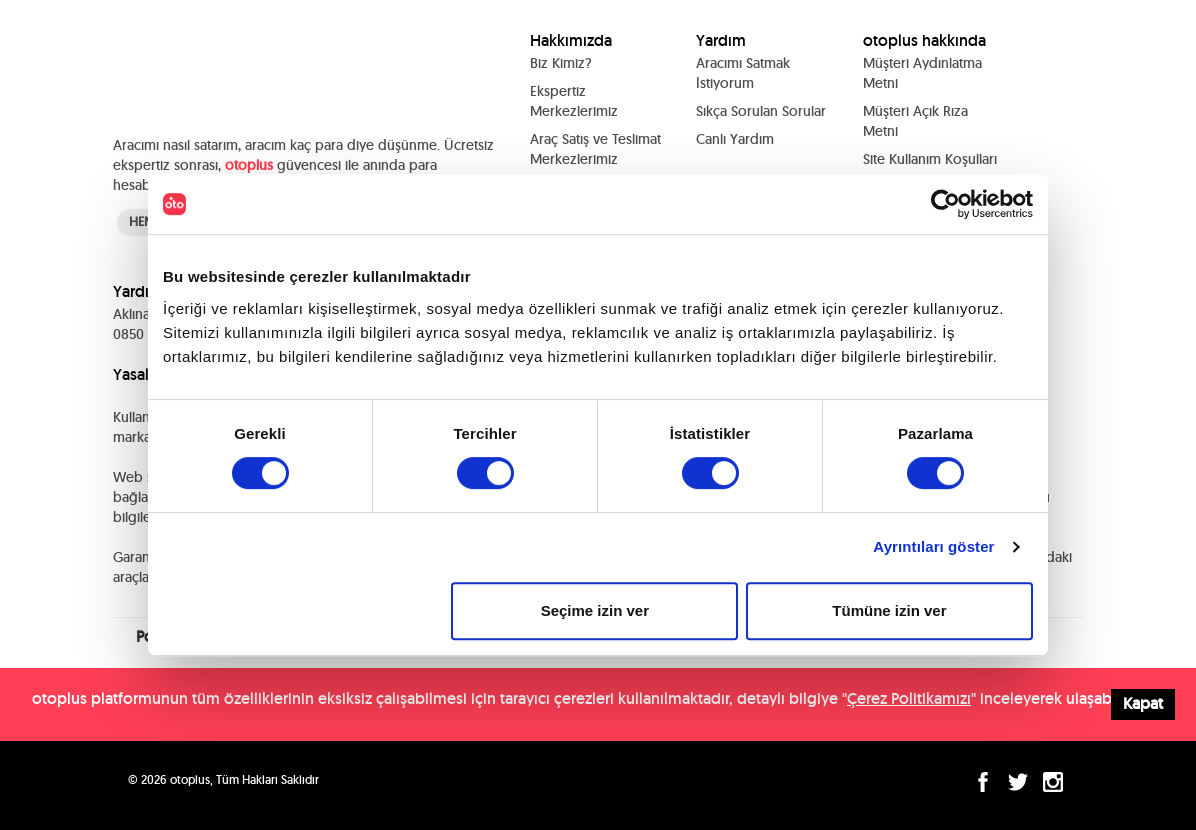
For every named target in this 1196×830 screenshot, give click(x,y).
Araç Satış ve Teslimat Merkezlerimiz (595, 149)
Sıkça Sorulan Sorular (761, 111)
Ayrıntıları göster (933, 546)
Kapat (1143, 703)
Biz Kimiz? (561, 63)
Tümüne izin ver (889, 610)
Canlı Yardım (735, 139)
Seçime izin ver (595, 610)
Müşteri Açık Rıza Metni (915, 121)
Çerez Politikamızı (909, 698)
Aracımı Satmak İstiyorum (743, 73)
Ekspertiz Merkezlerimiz (574, 101)
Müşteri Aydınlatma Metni (922, 73)
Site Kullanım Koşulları (930, 159)
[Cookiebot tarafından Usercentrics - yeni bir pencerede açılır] (945, 204)
